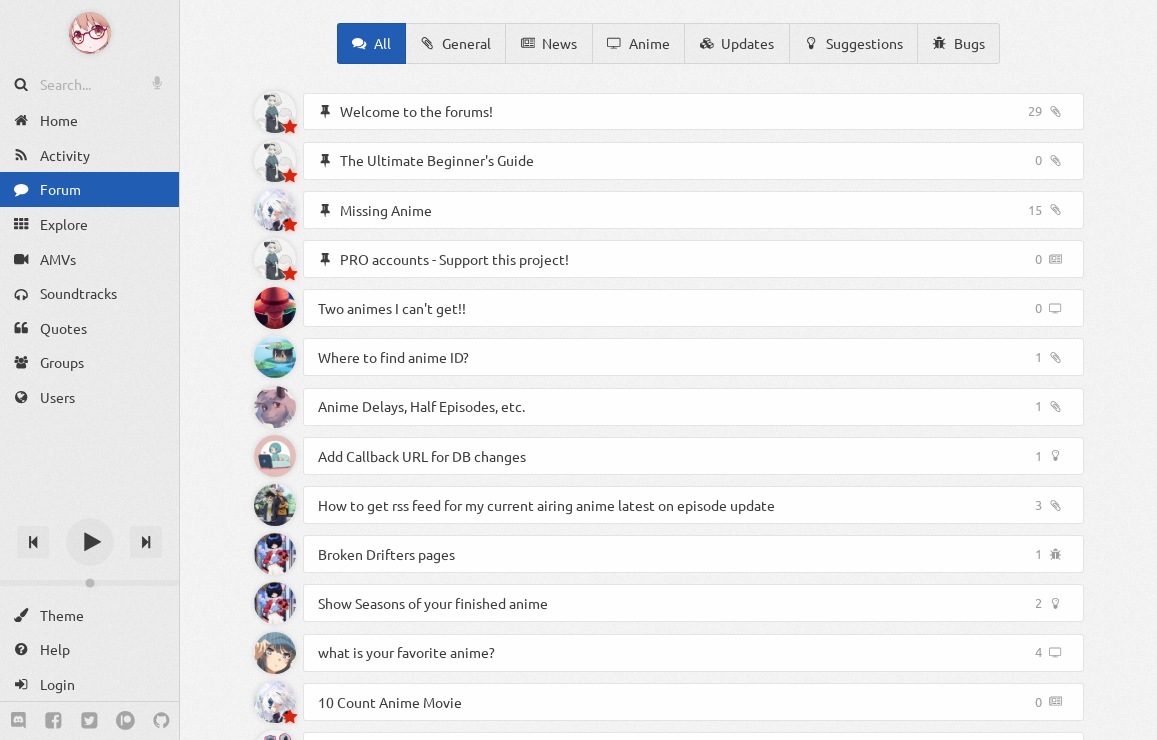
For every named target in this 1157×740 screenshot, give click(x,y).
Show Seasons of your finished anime (433, 603)
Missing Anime (386, 210)
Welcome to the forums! (416, 111)
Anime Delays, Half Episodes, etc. (421, 406)
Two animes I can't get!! (392, 308)
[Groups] (89, 362)
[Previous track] (33, 542)
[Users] (89, 397)
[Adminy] (275, 456)
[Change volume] (89, 583)
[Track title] (89, 506)
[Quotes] (89, 328)
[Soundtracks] (89, 293)
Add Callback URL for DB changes (422, 456)
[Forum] (89, 189)
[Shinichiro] (275, 308)
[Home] (89, 120)
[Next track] (146, 542)
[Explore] (89, 224)
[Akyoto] (275, 112)
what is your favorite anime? (406, 652)
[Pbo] (275, 505)
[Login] (89, 684)
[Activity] (89, 155)
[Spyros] (275, 210)
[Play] (90, 542)
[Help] (89, 649)
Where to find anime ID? (393, 357)
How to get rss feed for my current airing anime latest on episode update (546, 505)
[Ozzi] (275, 407)
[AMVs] (89, 258)
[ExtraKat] (275, 554)
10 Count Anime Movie (390, 702)
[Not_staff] (275, 653)
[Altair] (275, 357)
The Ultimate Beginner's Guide (437, 160)
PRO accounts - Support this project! (454, 259)
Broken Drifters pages (386, 554)
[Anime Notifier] (90, 33)
